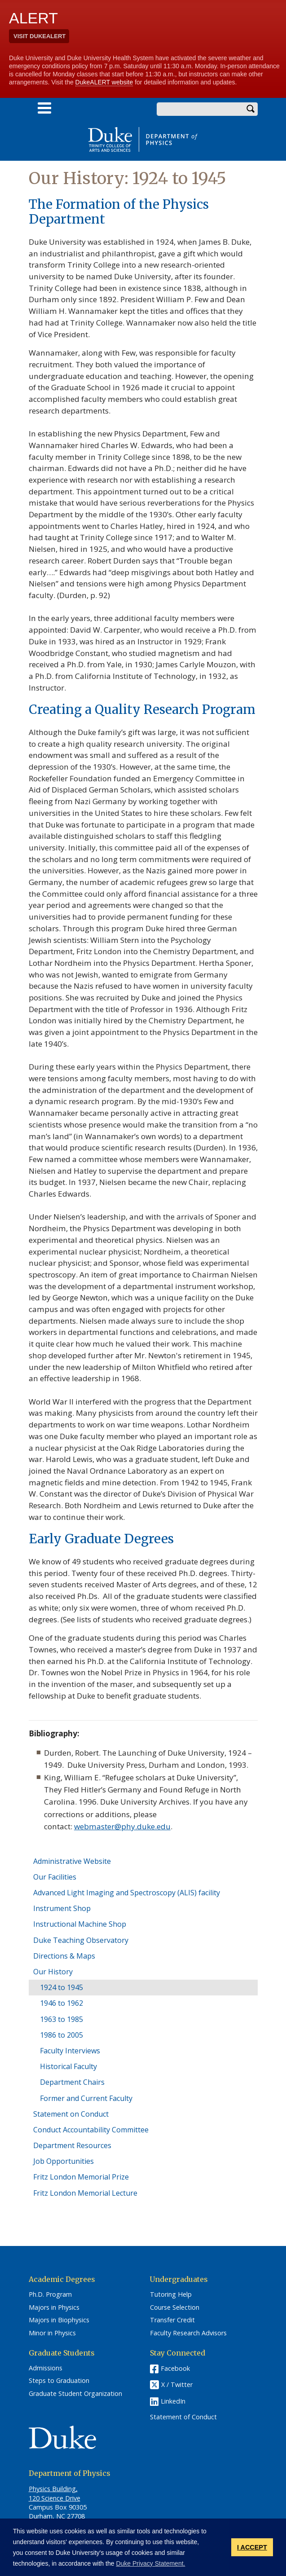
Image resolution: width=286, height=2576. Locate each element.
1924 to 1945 (61, 1987)
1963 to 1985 (61, 2019)
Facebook (175, 2368)
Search (251, 109)
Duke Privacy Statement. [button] (150, 2563)
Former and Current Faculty (86, 2098)
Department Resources (72, 2145)
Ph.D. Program (50, 2294)
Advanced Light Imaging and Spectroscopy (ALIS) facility (126, 1893)
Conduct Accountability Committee (91, 2130)
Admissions (45, 2368)
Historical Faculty (68, 2066)
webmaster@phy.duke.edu (122, 1826)
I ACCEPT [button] (252, 2547)
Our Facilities (54, 1877)
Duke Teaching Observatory (80, 1940)
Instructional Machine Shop (79, 1924)
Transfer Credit (172, 2320)
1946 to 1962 (61, 2003)
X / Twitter (177, 2384)
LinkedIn (173, 2401)
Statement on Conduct (71, 2114)
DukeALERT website (104, 82)
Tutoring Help (171, 2294)
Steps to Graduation (59, 2381)
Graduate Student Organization (75, 2394)
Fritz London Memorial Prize (81, 2177)
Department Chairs (72, 2082)
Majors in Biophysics (59, 2320)
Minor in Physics (52, 2333)
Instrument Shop (62, 1908)
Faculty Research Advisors (188, 2333)
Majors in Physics (54, 2307)
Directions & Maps (64, 1956)
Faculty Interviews (70, 2051)
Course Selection (174, 2307)
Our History (53, 1972)
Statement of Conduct (183, 2417)
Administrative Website (72, 1861)
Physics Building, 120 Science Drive (54, 2493)
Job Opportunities (63, 2161)
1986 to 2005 (61, 2035)
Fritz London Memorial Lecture (85, 2193)
